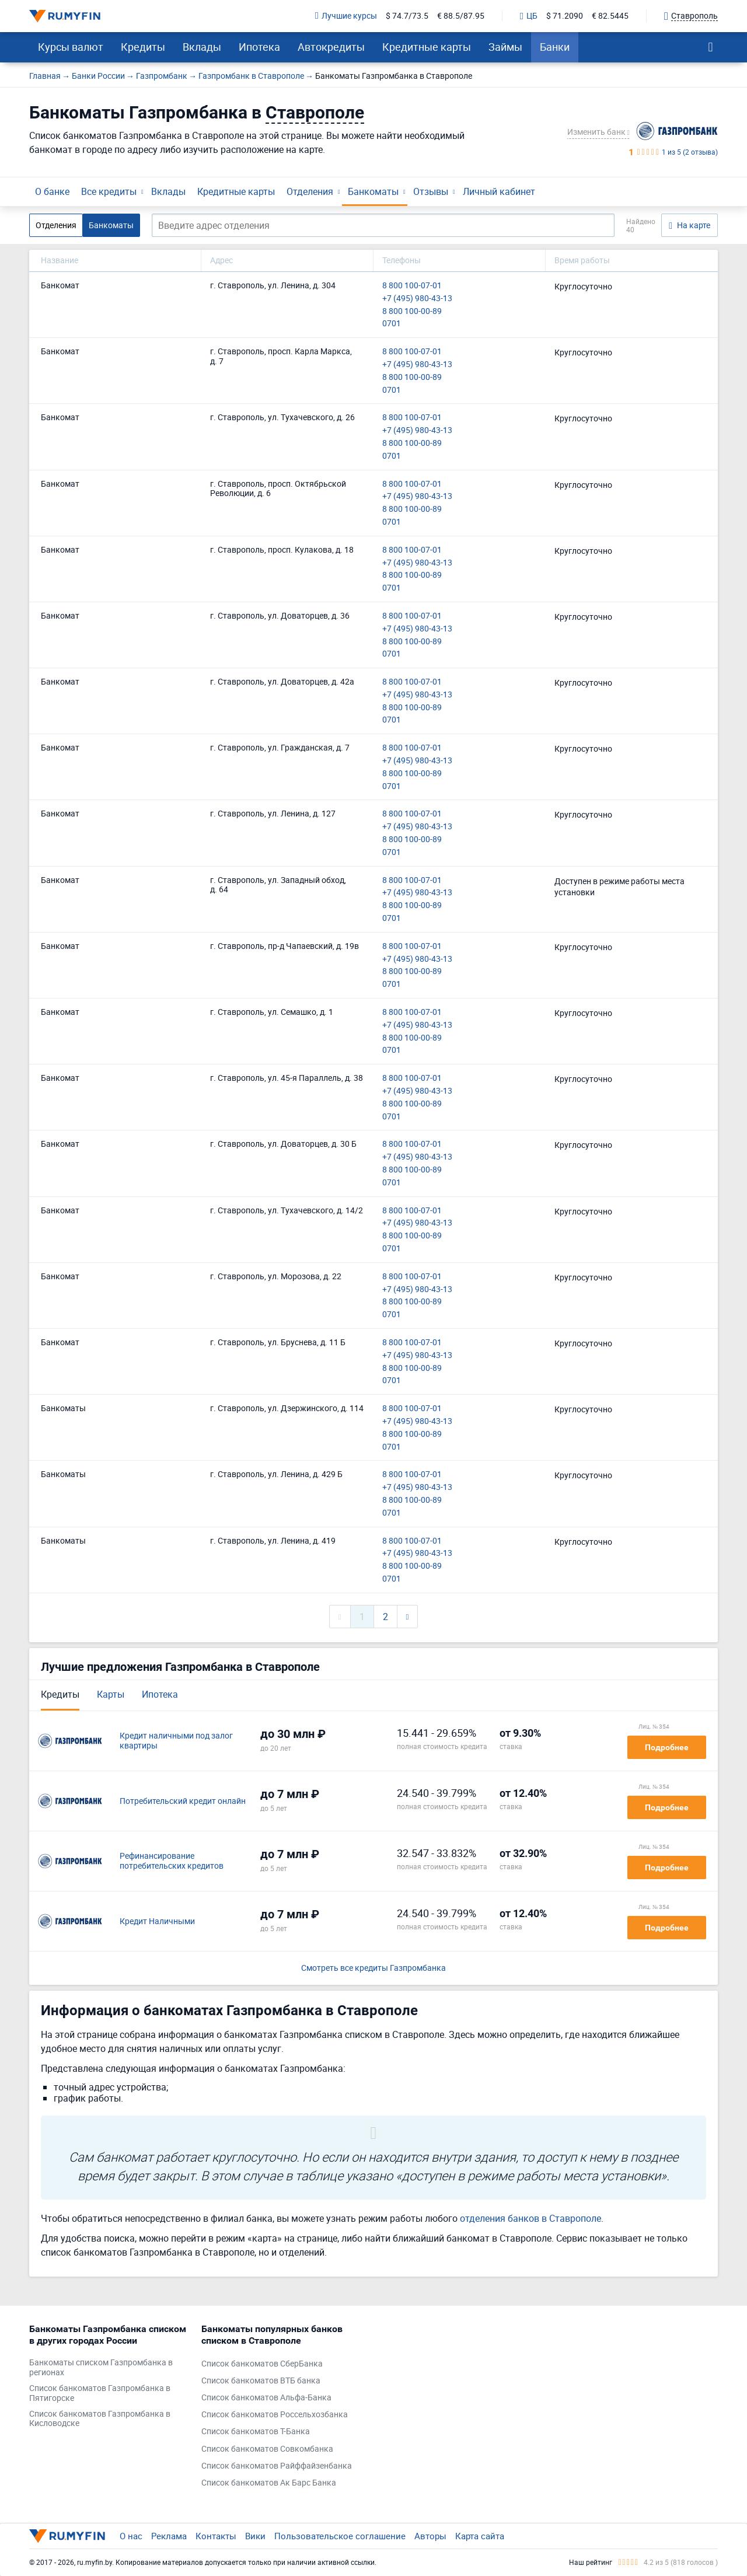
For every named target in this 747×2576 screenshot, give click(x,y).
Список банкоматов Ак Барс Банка (268, 2483)
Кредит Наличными (157, 1921)
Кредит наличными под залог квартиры (176, 1741)
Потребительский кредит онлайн (183, 1801)
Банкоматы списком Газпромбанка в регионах (101, 2368)
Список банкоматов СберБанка (262, 2364)
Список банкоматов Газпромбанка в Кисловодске (99, 2419)
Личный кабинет (499, 191)
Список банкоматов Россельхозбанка (274, 2415)
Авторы (430, 2535)
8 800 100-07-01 (412, 286)
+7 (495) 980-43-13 (417, 298)
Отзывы (430, 191)
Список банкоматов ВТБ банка (260, 2381)
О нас (131, 2535)
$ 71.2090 (564, 16)
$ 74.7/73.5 (407, 16)
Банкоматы (373, 191)
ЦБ (528, 16)
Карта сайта (479, 2535)
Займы (505, 47)
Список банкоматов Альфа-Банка (266, 2398)
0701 (391, 324)
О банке (52, 191)
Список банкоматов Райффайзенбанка (276, 2466)
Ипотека (259, 47)
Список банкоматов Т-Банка (255, 2432)
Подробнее (667, 1747)
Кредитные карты (426, 47)
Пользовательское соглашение (340, 2535)
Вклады (202, 47)
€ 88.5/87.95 (460, 16)
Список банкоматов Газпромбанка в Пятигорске (99, 2393)
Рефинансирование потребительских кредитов (172, 1861)
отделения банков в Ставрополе (530, 2218)
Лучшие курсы (346, 16)
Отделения (310, 191)
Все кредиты (109, 191)
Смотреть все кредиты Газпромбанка (373, 1968)
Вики (255, 2535)
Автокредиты (331, 47)
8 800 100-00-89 (412, 311)
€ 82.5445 (610, 16)
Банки (555, 47)
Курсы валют (70, 47)
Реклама (169, 2535)
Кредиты (143, 47)
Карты (110, 1694)
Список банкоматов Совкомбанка (267, 2449)
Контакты (216, 2535)
